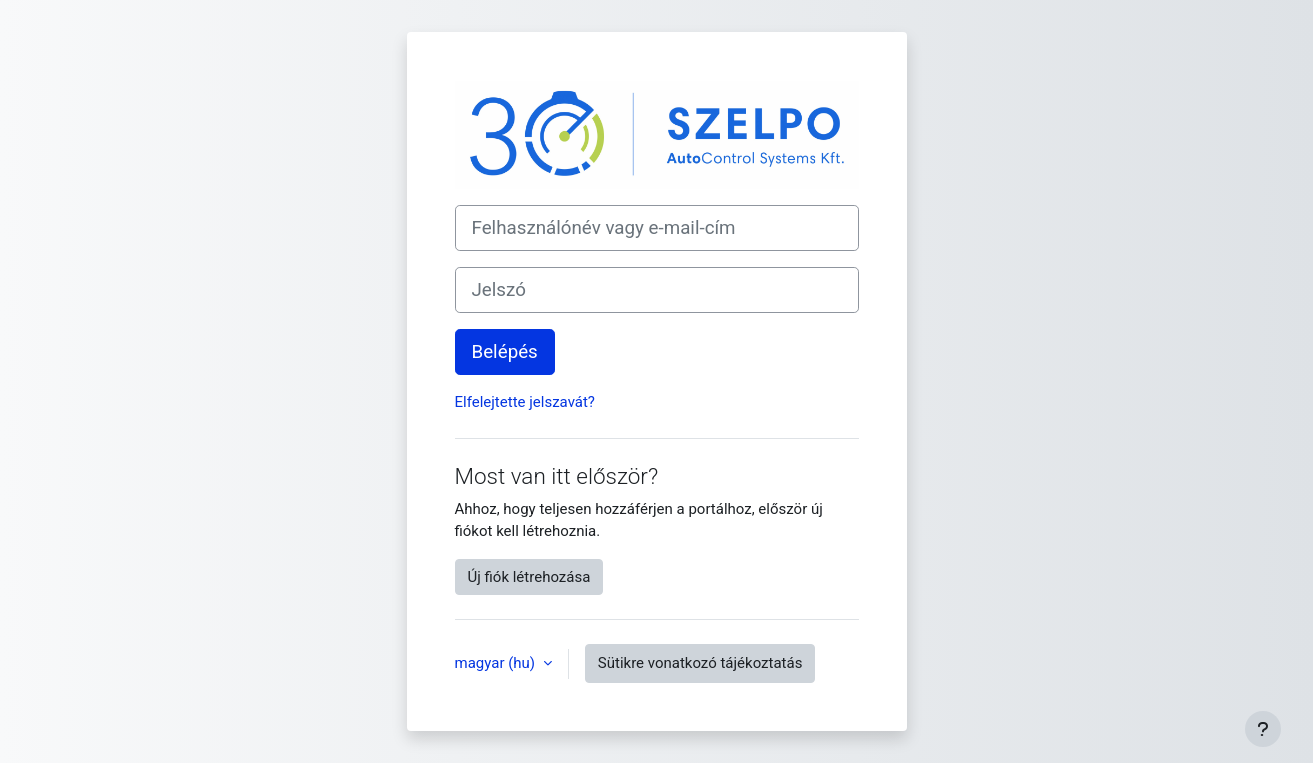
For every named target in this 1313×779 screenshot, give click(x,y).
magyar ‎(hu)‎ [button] (497, 663)
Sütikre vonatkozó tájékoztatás (700, 663)
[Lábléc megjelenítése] (1263, 729)
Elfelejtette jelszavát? (525, 402)
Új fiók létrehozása (529, 577)
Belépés (505, 352)
